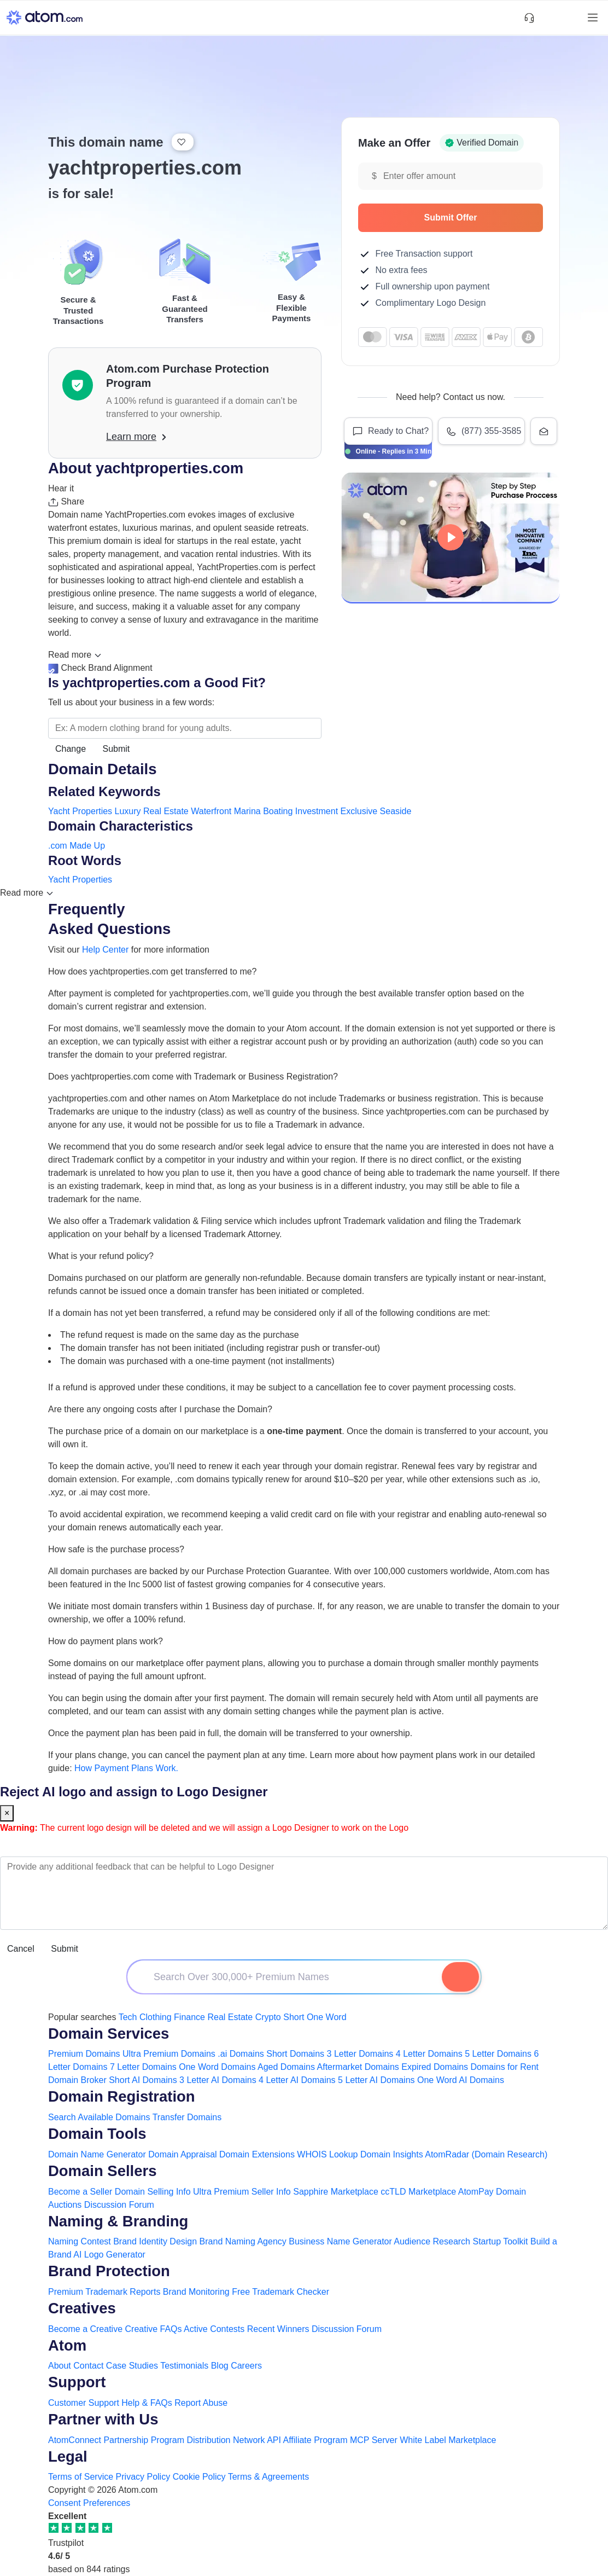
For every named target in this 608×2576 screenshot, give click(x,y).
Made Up (87, 845)
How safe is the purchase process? (116, 1549)
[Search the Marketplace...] (184, 728)
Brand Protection (109, 2270)
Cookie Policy (199, 2476)
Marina (247, 811)
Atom (67, 2345)
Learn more (136, 436)
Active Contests (214, 2329)
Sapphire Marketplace (335, 2191)
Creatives (82, 2308)
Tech (128, 2017)
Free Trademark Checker (280, 2291)
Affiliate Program (315, 2440)
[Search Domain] (460, 1977)
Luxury (128, 811)
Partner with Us (103, 2419)
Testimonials (184, 2365)
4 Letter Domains (429, 2053)
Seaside (396, 811)
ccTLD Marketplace (418, 2191)
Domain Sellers (102, 2170)
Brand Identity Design (155, 2241)
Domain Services (108, 2033)
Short (293, 2017)
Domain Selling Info (153, 2191)
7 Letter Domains (143, 2067)
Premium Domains (84, 2053)
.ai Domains (241, 2053)
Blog (220, 2365)
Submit (116, 748)
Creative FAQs (153, 2329)
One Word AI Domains (460, 2080)
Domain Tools (97, 2133)
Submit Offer (478, 217)
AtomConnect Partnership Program (116, 2440)
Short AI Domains (143, 2080)
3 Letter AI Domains (217, 2080)
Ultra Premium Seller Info (242, 2191)
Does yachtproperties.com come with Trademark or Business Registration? (193, 1076)
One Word (327, 2017)
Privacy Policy (143, 2476)
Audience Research (432, 2241)
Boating (278, 811)
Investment (316, 811)
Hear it (61, 488)
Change (70, 748)
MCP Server (373, 2440)
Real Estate (166, 811)
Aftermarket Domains (358, 2067)
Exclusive (359, 811)
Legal (67, 2456)
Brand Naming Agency (243, 2241)
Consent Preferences (89, 2503)
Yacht (59, 811)
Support (77, 2382)
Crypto (268, 2017)
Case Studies (132, 2365)
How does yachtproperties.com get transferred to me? (152, 971)
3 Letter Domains (360, 2053)
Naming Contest (79, 2241)
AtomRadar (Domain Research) (486, 2154)
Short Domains (295, 2053)
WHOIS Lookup (327, 2154)
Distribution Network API (233, 2440)
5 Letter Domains (498, 2053)
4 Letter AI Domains (297, 2080)
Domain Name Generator (97, 2154)
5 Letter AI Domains (376, 2080)
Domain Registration (121, 2096)
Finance (189, 2017)
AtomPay (476, 2191)
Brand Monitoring (196, 2291)
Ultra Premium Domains (168, 2053)
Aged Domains (286, 2067)
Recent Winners (278, 2329)
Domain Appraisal (182, 2154)
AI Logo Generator (109, 2254)
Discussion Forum (119, 2204)
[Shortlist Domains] (548, 17)
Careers (246, 2365)
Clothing (155, 2017)
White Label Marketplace (448, 2440)
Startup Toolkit (500, 2241)
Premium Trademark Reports (104, 2291)
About (59, 2365)
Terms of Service (80, 2476)
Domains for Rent (505, 2067)
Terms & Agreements (268, 2476)
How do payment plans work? (105, 1641)
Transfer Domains (187, 2117)
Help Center (105, 949)
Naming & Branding (118, 2221)
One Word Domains (217, 2067)
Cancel (20, 1948)
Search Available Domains (100, 2117)
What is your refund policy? (101, 1256)
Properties (92, 811)
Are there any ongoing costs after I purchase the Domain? (160, 1409)
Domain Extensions (257, 2154)
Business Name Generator (340, 2241)
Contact (88, 2365)
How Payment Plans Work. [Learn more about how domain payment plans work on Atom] (126, 1768)
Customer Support (84, 2402)
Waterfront (211, 811)
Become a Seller (80, 2191)
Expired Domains (434, 2067)
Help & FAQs (146, 2402)
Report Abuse (200, 2402)
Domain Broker (77, 2080)
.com (57, 845)
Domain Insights (391, 2154)
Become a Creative (85, 2329)
